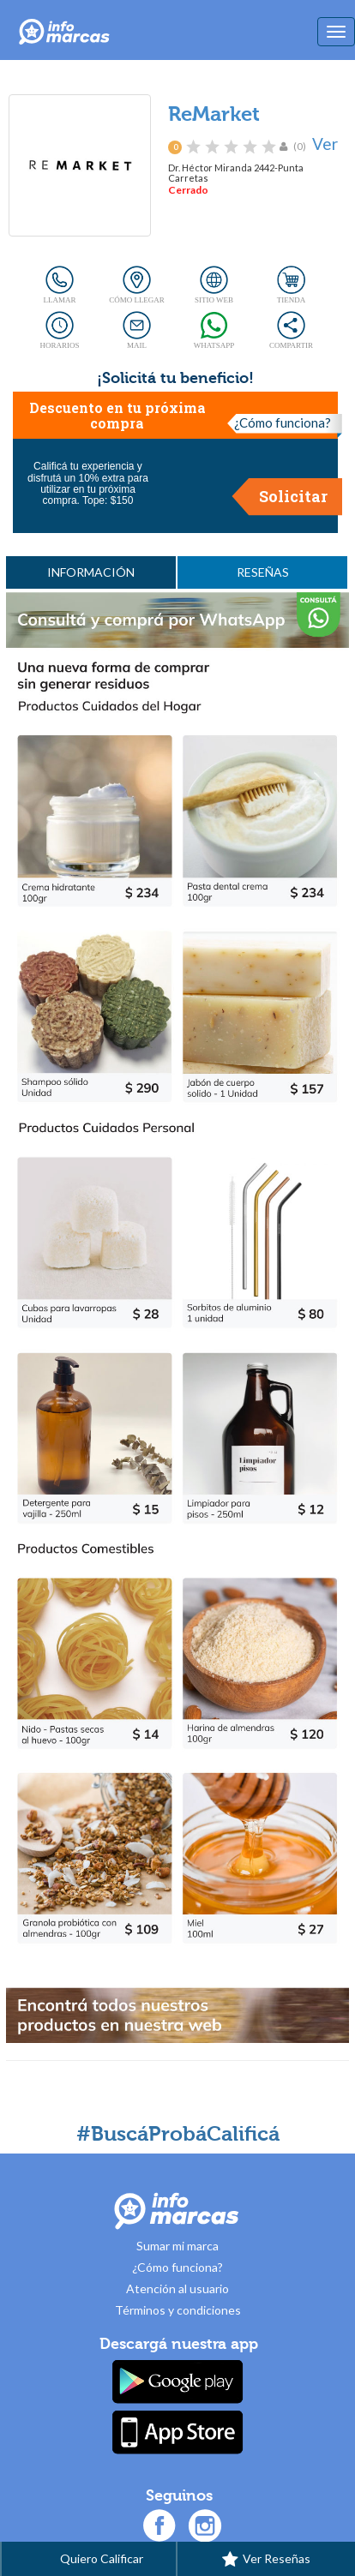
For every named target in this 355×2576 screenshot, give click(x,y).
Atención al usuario (177, 2288)
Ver (325, 143)
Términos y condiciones (178, 2310)
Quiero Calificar (88, 2560)
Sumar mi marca (177, 2245)
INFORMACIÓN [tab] (91, 572)
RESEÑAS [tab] (263, 572)
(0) (299, 146)
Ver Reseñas (266, 2559)
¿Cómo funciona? (282, 422)
